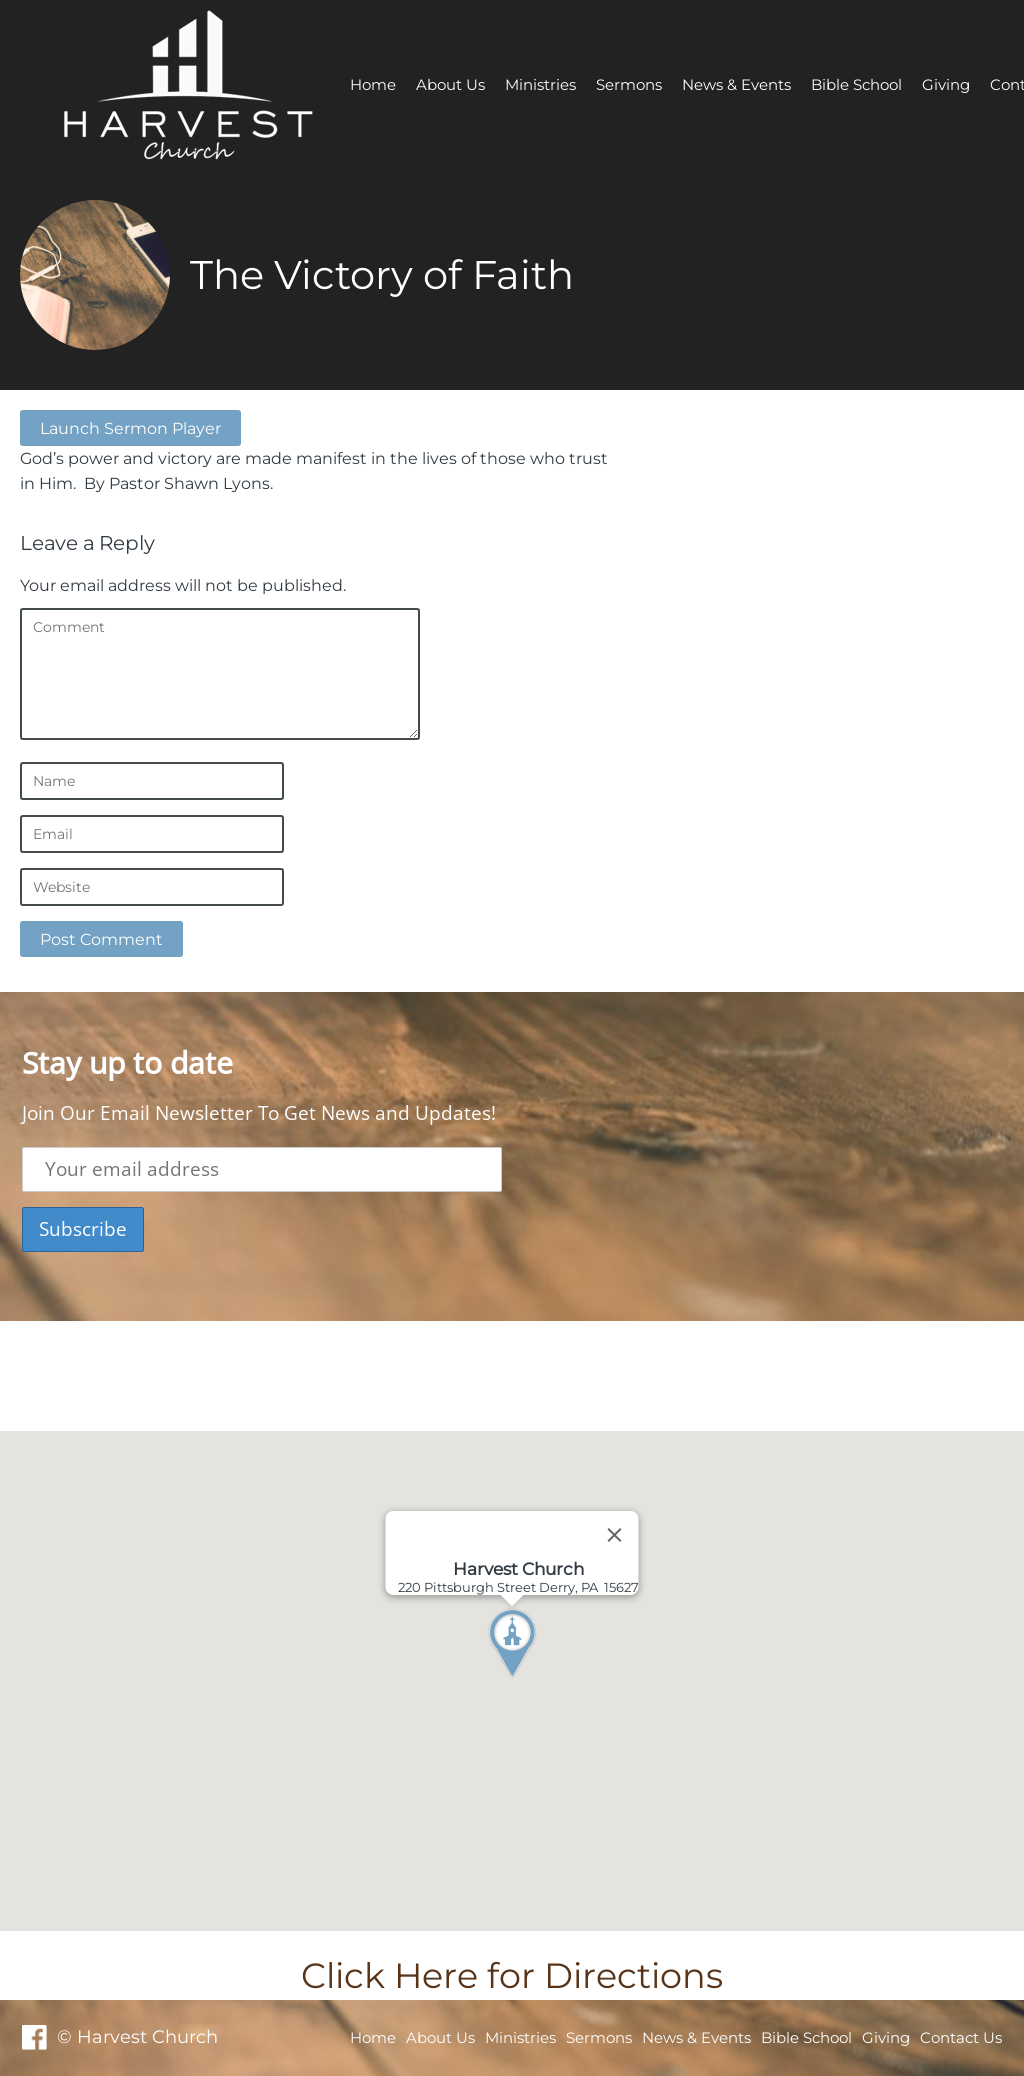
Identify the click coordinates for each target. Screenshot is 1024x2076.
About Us (450, 84)
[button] (549, 1681)
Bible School (856, 84)
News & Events (736, 84)
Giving (946, 84)
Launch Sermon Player (130, 428)
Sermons (629, 84)
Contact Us (961, 2037)
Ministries (540, 84)
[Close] (615, 1535)
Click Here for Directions (512, 1975)
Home (373, 84)
